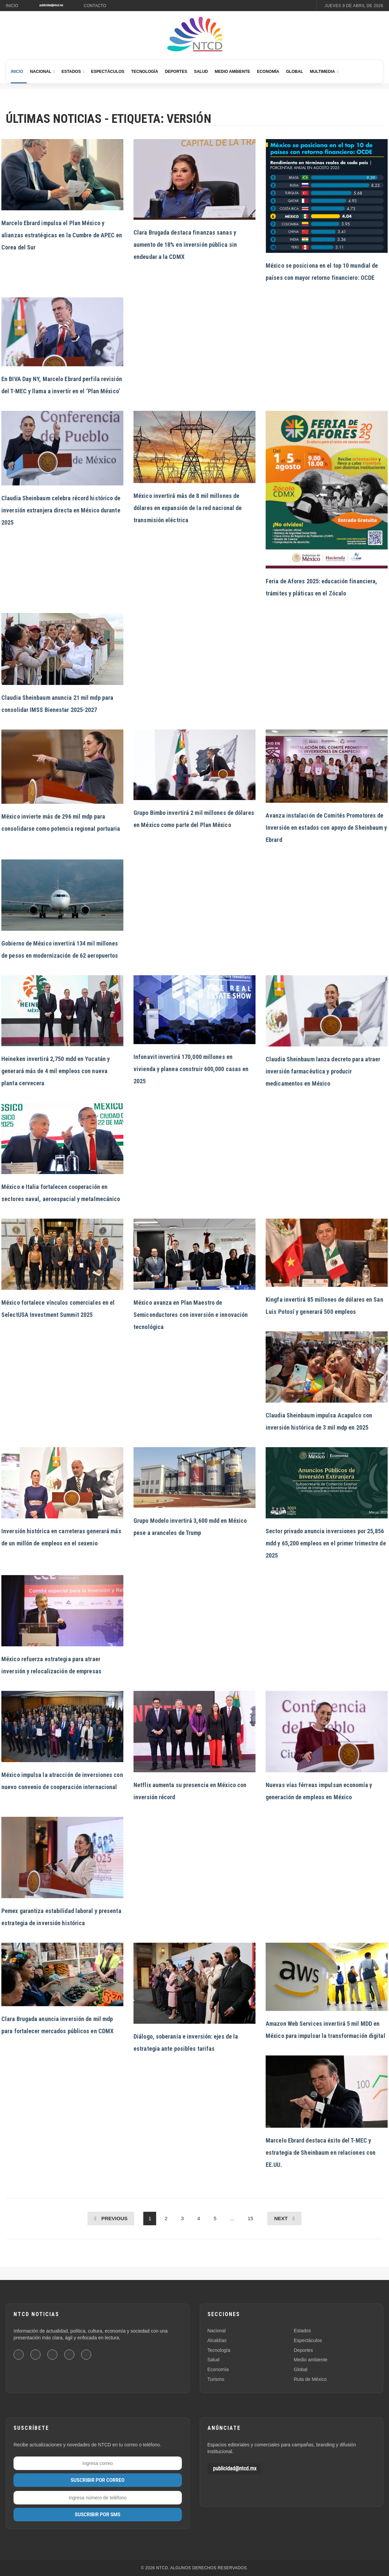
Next (281, 2218)
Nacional (40, 71)
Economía (268, 71)
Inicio (12, 5)
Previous (114, 2218)
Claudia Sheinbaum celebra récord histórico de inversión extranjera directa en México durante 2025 (61, 510)
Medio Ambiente (232, 71)
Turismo (216, 2379)
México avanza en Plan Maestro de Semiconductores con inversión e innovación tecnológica (190, 1314)
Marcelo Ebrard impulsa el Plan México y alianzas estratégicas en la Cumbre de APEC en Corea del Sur (61, 235)
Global (294, 71)
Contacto (95, 5)
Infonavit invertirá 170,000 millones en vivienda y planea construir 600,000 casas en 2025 (190, 1069)
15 (250, 2218)
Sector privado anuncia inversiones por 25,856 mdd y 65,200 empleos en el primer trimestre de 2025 (326, 1543)
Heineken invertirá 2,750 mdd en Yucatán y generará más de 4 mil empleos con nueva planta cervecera (55, 1071)
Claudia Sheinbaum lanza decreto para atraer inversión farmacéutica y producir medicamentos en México (323, 1071)
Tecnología (144, 71)
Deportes (176, 71)
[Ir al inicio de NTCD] (194, 34)
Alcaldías (217, 2340)
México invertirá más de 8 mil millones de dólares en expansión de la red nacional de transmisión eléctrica (187, 508)
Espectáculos (107, 71)
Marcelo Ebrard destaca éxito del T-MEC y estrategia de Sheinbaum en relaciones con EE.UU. (320, 2152)
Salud (201, 71)
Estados (71, 71)
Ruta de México (310, 2379)
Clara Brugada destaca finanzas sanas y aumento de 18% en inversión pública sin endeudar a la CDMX (185, 244)
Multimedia (322, 71)
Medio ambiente (310, 2359)
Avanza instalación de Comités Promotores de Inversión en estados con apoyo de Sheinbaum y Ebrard (326, 827)
